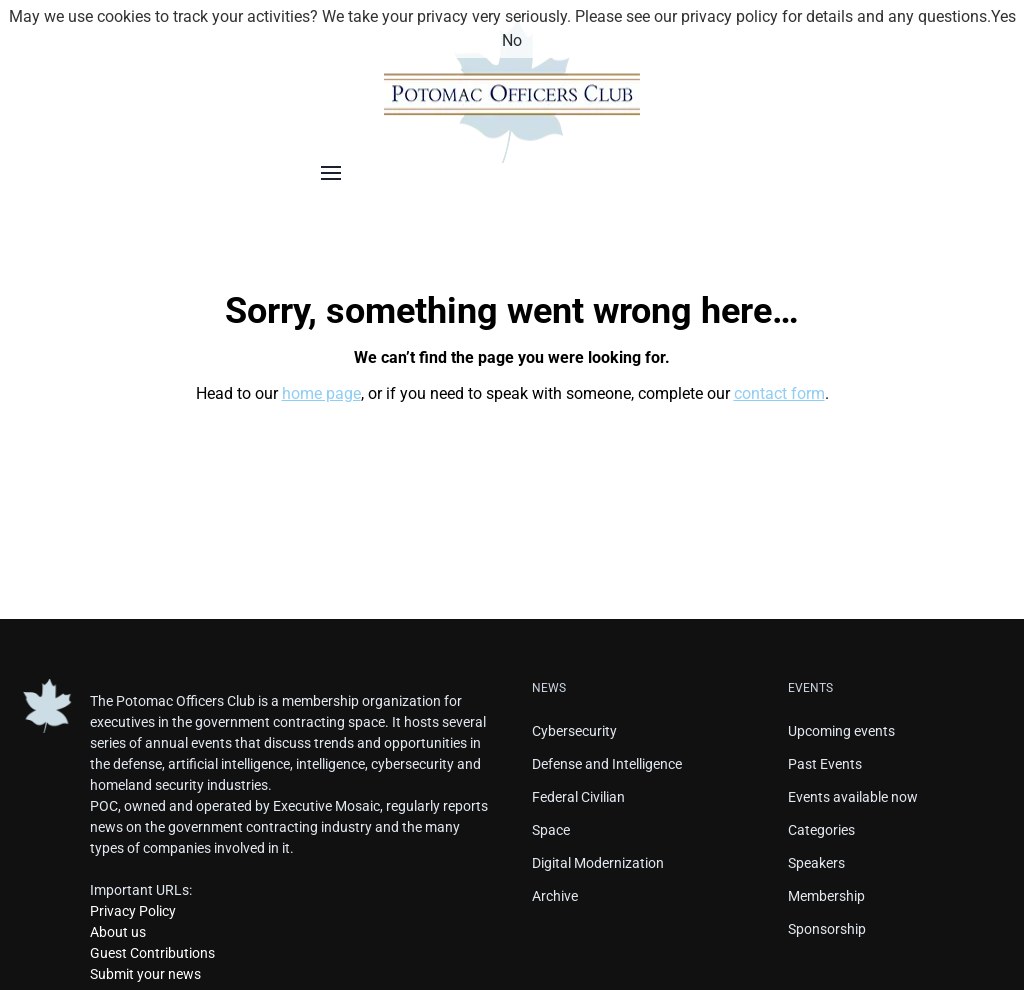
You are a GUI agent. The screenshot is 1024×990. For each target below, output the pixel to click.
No (512, 40)
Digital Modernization (598, 863)
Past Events (825, 764)
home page (321, 393)
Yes (1003, 16)
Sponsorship (827, 929)
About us (118, 932)
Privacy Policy (133, 911)
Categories (821, 830)
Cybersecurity (574, 731)
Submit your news (145, 974)
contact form (779, 393)
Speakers (816, 863)
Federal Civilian (578, 797)
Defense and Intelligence (607, 764)
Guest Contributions (152, 953)
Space (551, 830)
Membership (826, 896)
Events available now (853, 797)
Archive (555, 896)
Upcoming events (841, 731)
